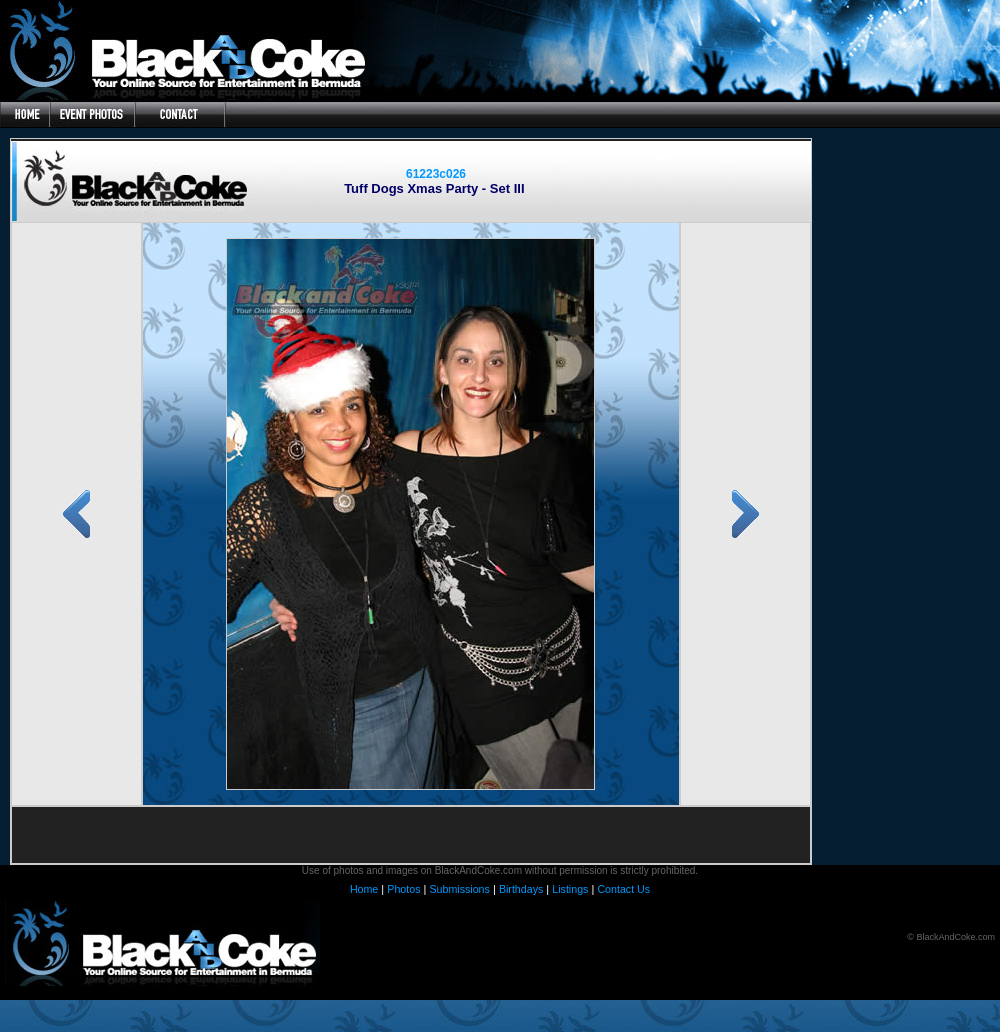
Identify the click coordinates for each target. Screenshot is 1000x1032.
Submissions (459, 889)
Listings (570, 889)
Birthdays (521, 889)
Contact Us (623, 889)
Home (364, 889)
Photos (403, 889)
